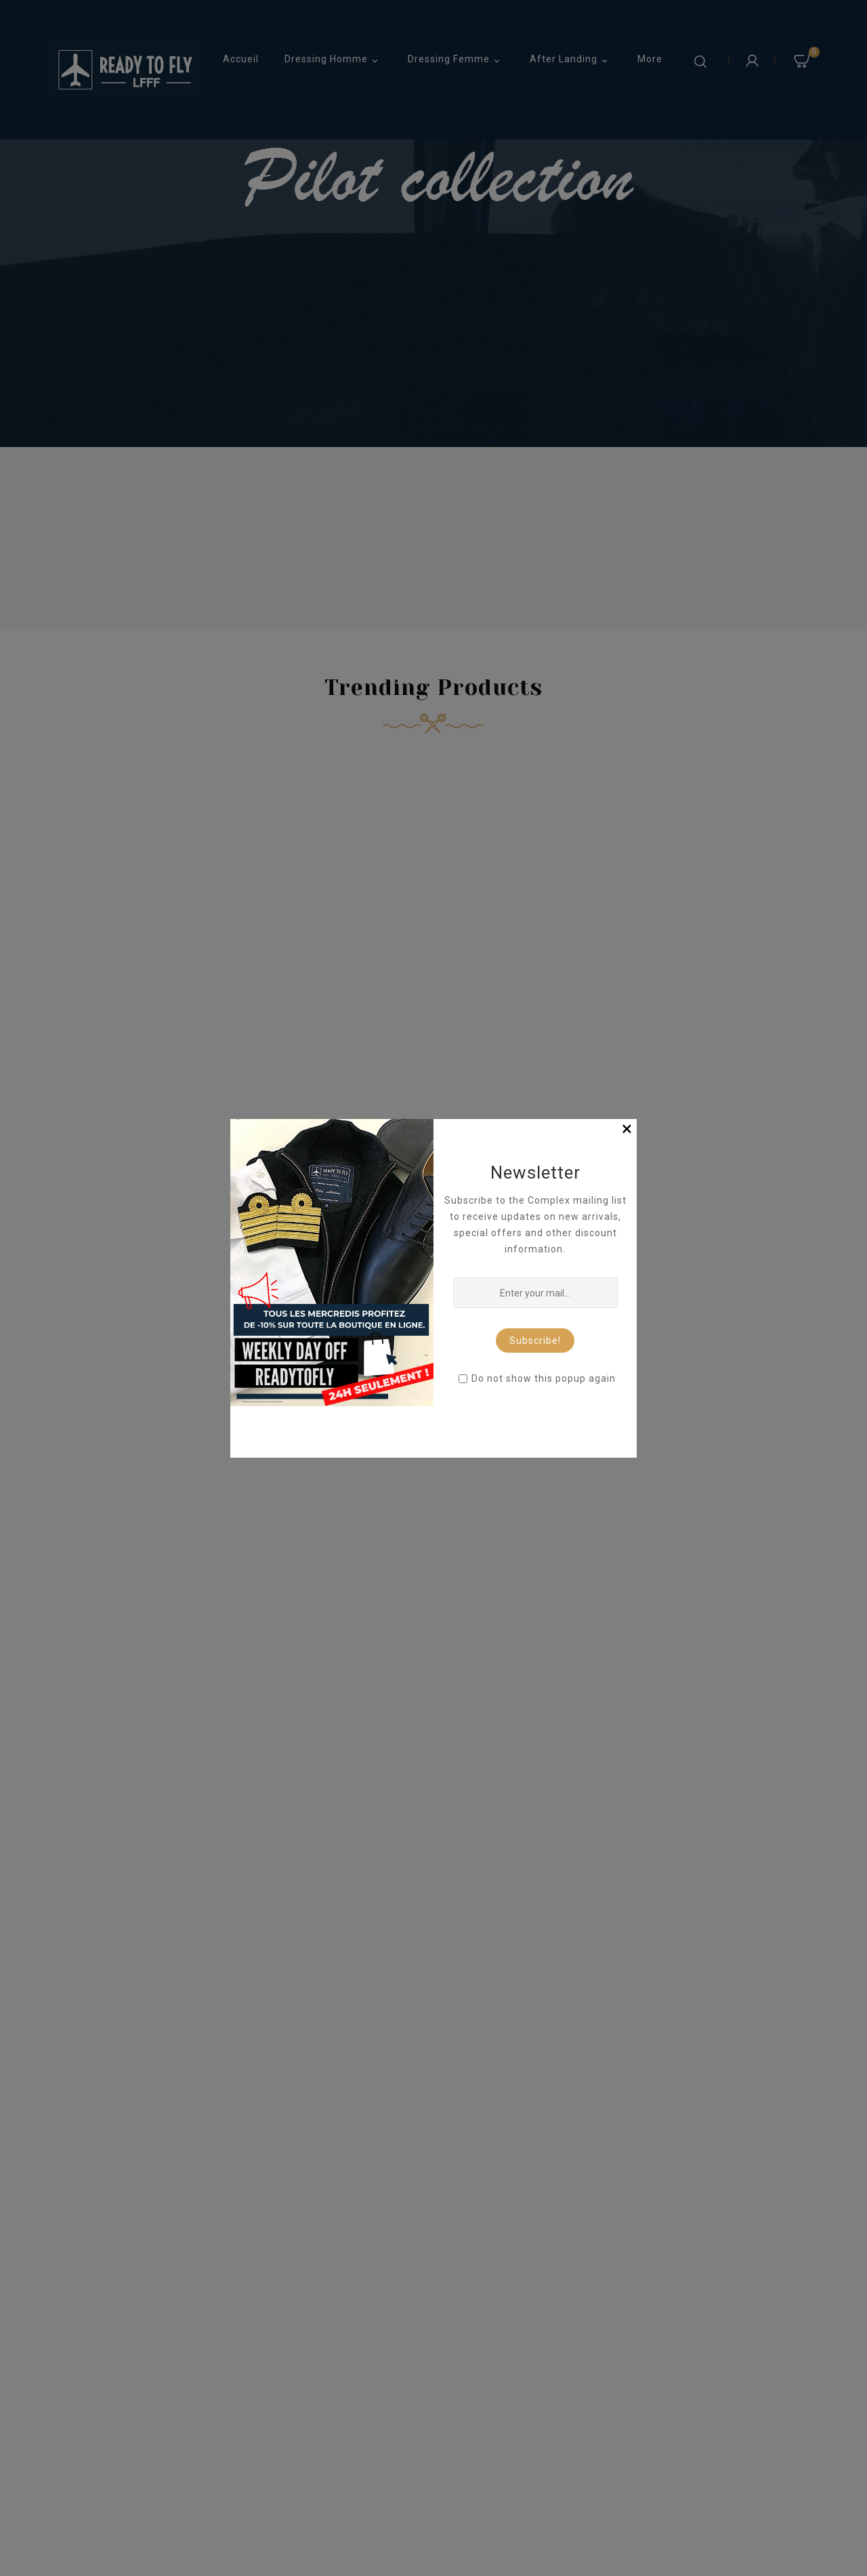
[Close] (626, 1129)
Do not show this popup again (543, 1378)
